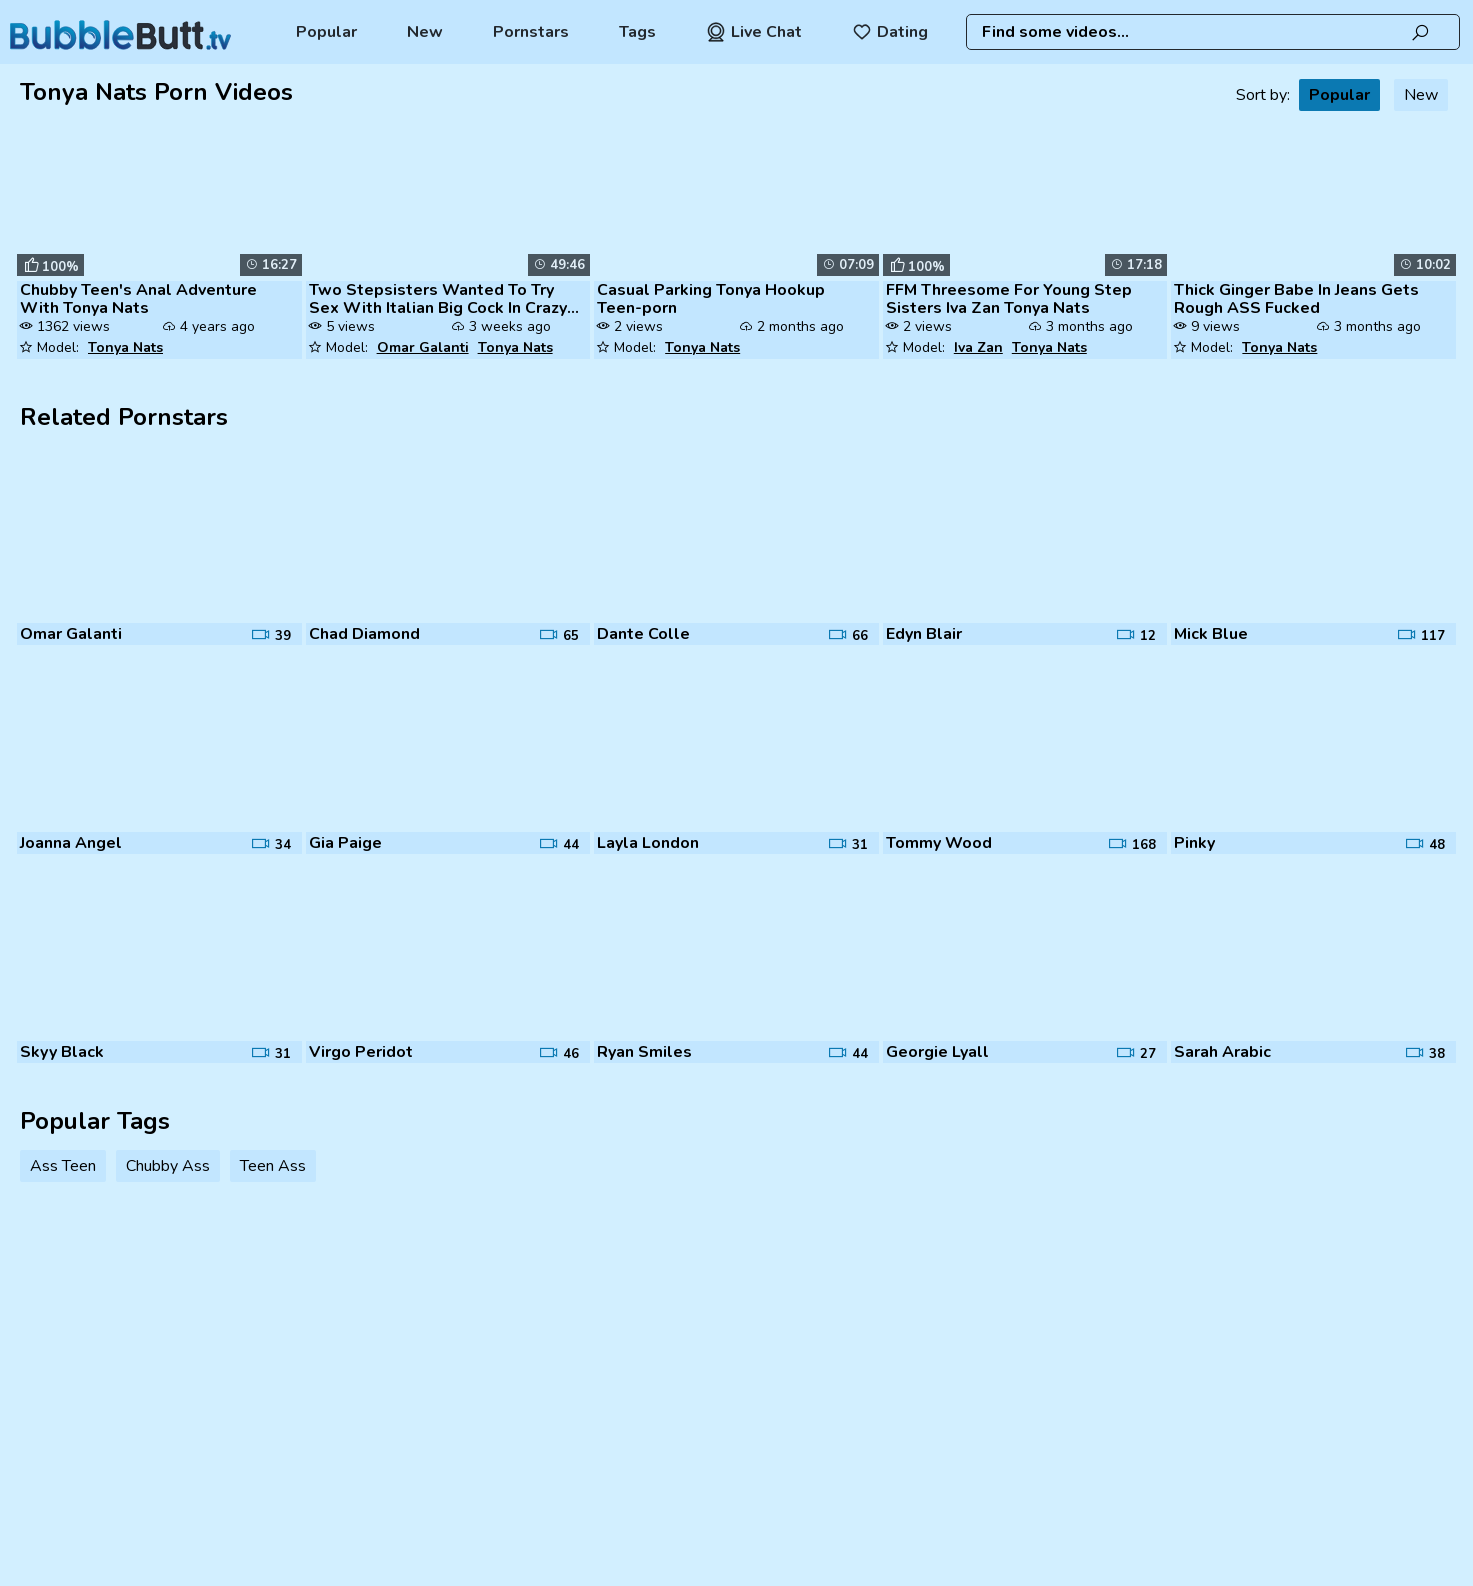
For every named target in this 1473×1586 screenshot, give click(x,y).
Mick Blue (1211, 634)
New (425, 32)
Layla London (648, 843)
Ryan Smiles (644, 1052)
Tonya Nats (125, 347)
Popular (326, 32)
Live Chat (754, 32)
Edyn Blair (924, 634)
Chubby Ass (168, 1166)
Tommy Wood (939, 843)
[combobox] (1213, 32)
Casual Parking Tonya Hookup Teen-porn (711, 299)
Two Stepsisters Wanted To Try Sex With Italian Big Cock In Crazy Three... (438, 299)
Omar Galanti (423, 347)
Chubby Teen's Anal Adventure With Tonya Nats (138, 299)
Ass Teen (63, 1166)
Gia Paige (345, 843)
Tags (637, 32)
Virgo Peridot (361, 1052)
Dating (890, 32)
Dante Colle (643, 634)
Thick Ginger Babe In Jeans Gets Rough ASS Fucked (1296, 299)
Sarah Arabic (1222, 1052)
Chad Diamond (364, 634)
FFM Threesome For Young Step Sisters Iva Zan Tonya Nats (1009, 299)
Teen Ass (273, 1166)
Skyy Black (62, 1052)
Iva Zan (978, 347)
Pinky (1194, 843)
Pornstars (531, 32)
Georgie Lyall (937, 1052)
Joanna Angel (71, 843)
